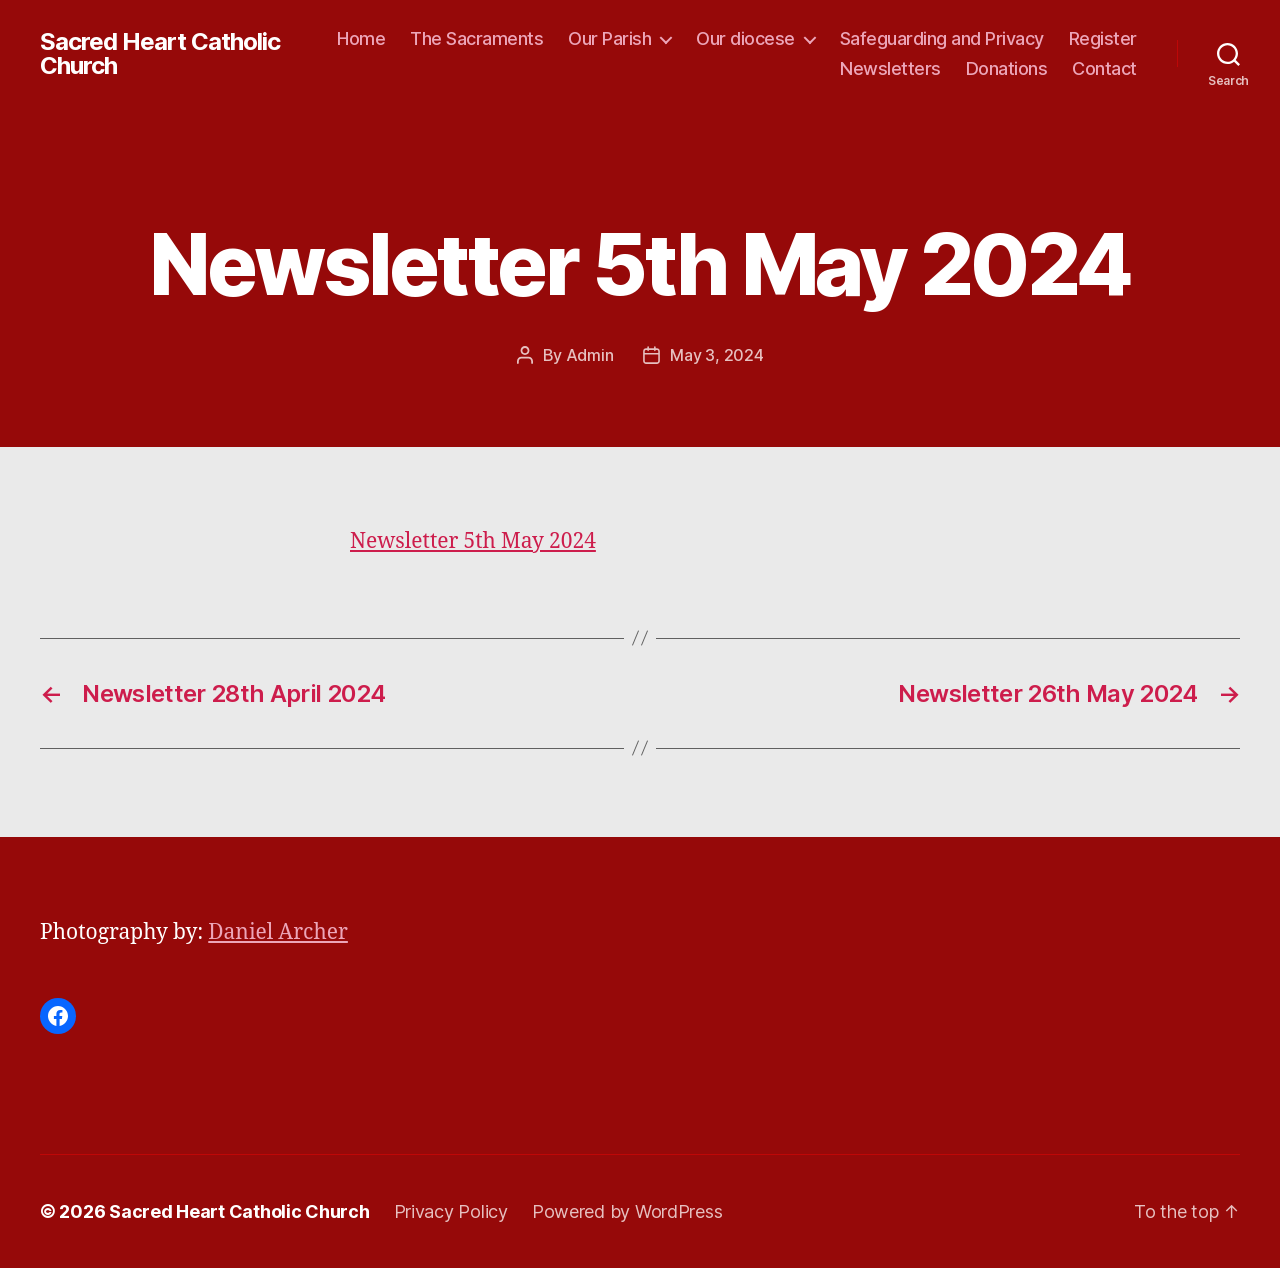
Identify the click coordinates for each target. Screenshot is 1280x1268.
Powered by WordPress (627, 1211)
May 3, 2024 (716, 355)
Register (1103, 38)
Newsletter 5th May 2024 (473, 541)
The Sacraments (476, 38)
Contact (1104, 68)
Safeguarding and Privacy (942, 38)
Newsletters (890, 68)
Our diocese (745, 38)
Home (361, 38)
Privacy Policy (451, 1211)
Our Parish (609, 38)
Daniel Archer (278, 932)
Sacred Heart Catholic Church (160, 54)
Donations (1007, 68)
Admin (590, 355)
